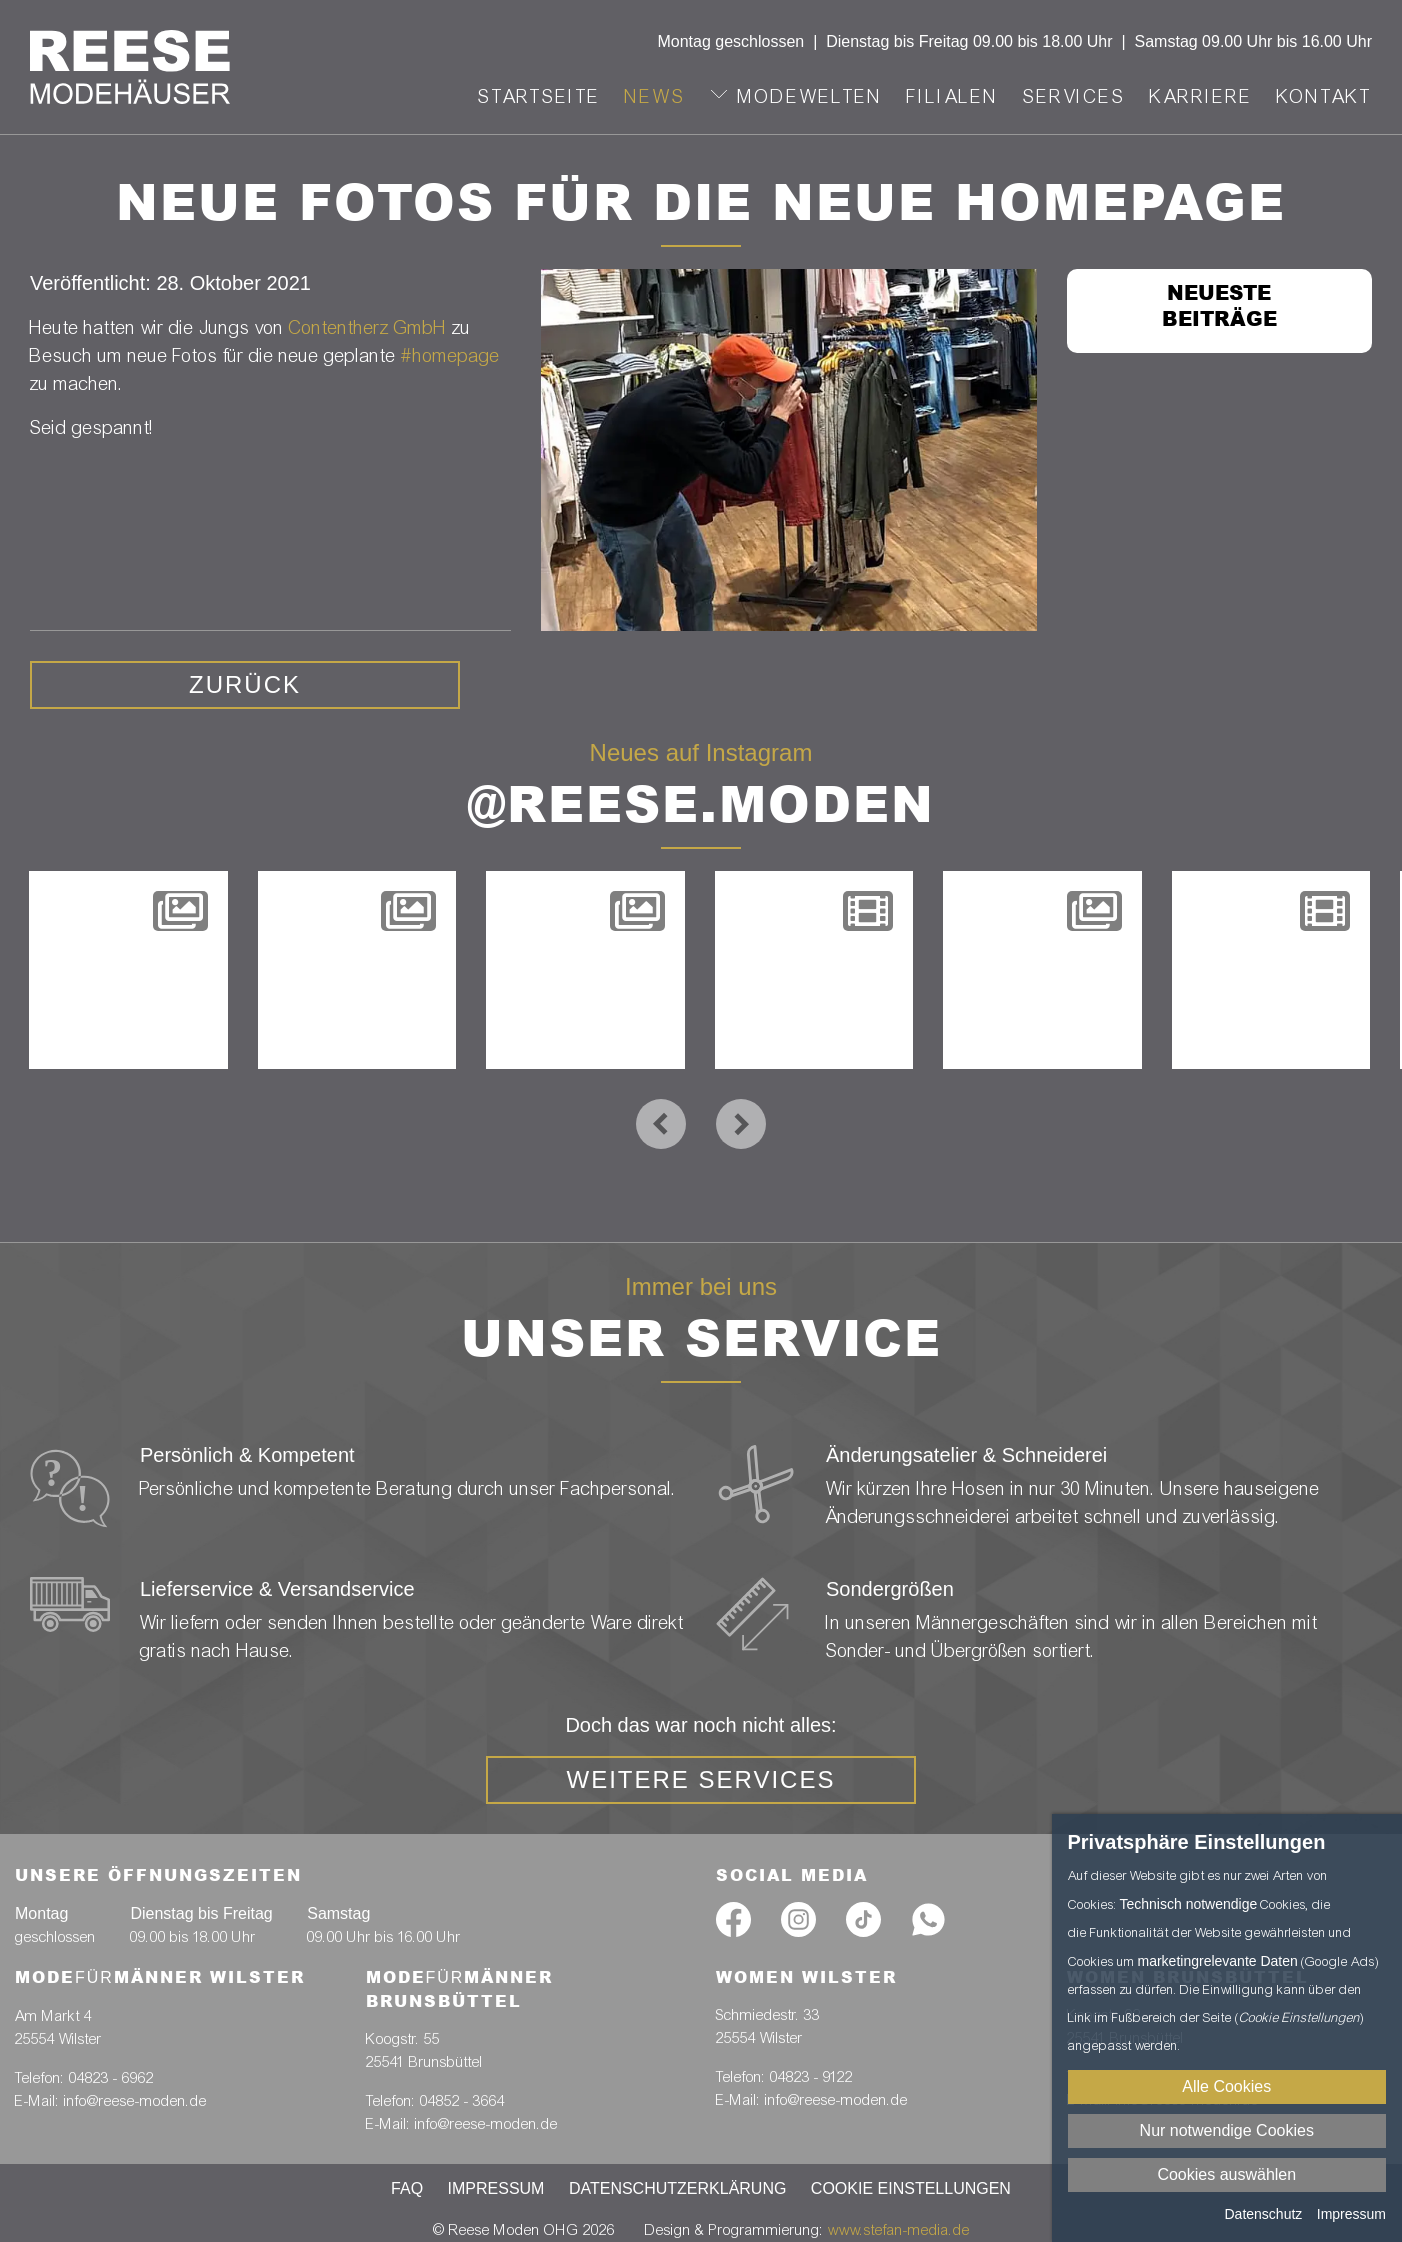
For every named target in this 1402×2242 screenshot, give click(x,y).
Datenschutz (1263, 2214)
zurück (245, 684)
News (655, 96)
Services (1074, 96)
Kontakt (1324, 96)
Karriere (1201, 96)
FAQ (407, 2188)
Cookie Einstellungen (911, 2188)
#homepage (450, 355)
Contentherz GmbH (368, 327)
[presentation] (661, 1124)
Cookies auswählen (1226, 2174)
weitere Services (701, 1779)
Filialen (953, 96)
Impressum (496, 2188)
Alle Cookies (1226, 2086)
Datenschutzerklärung (678, 2188)
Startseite (539, 96)
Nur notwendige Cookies (1227, 2130)
